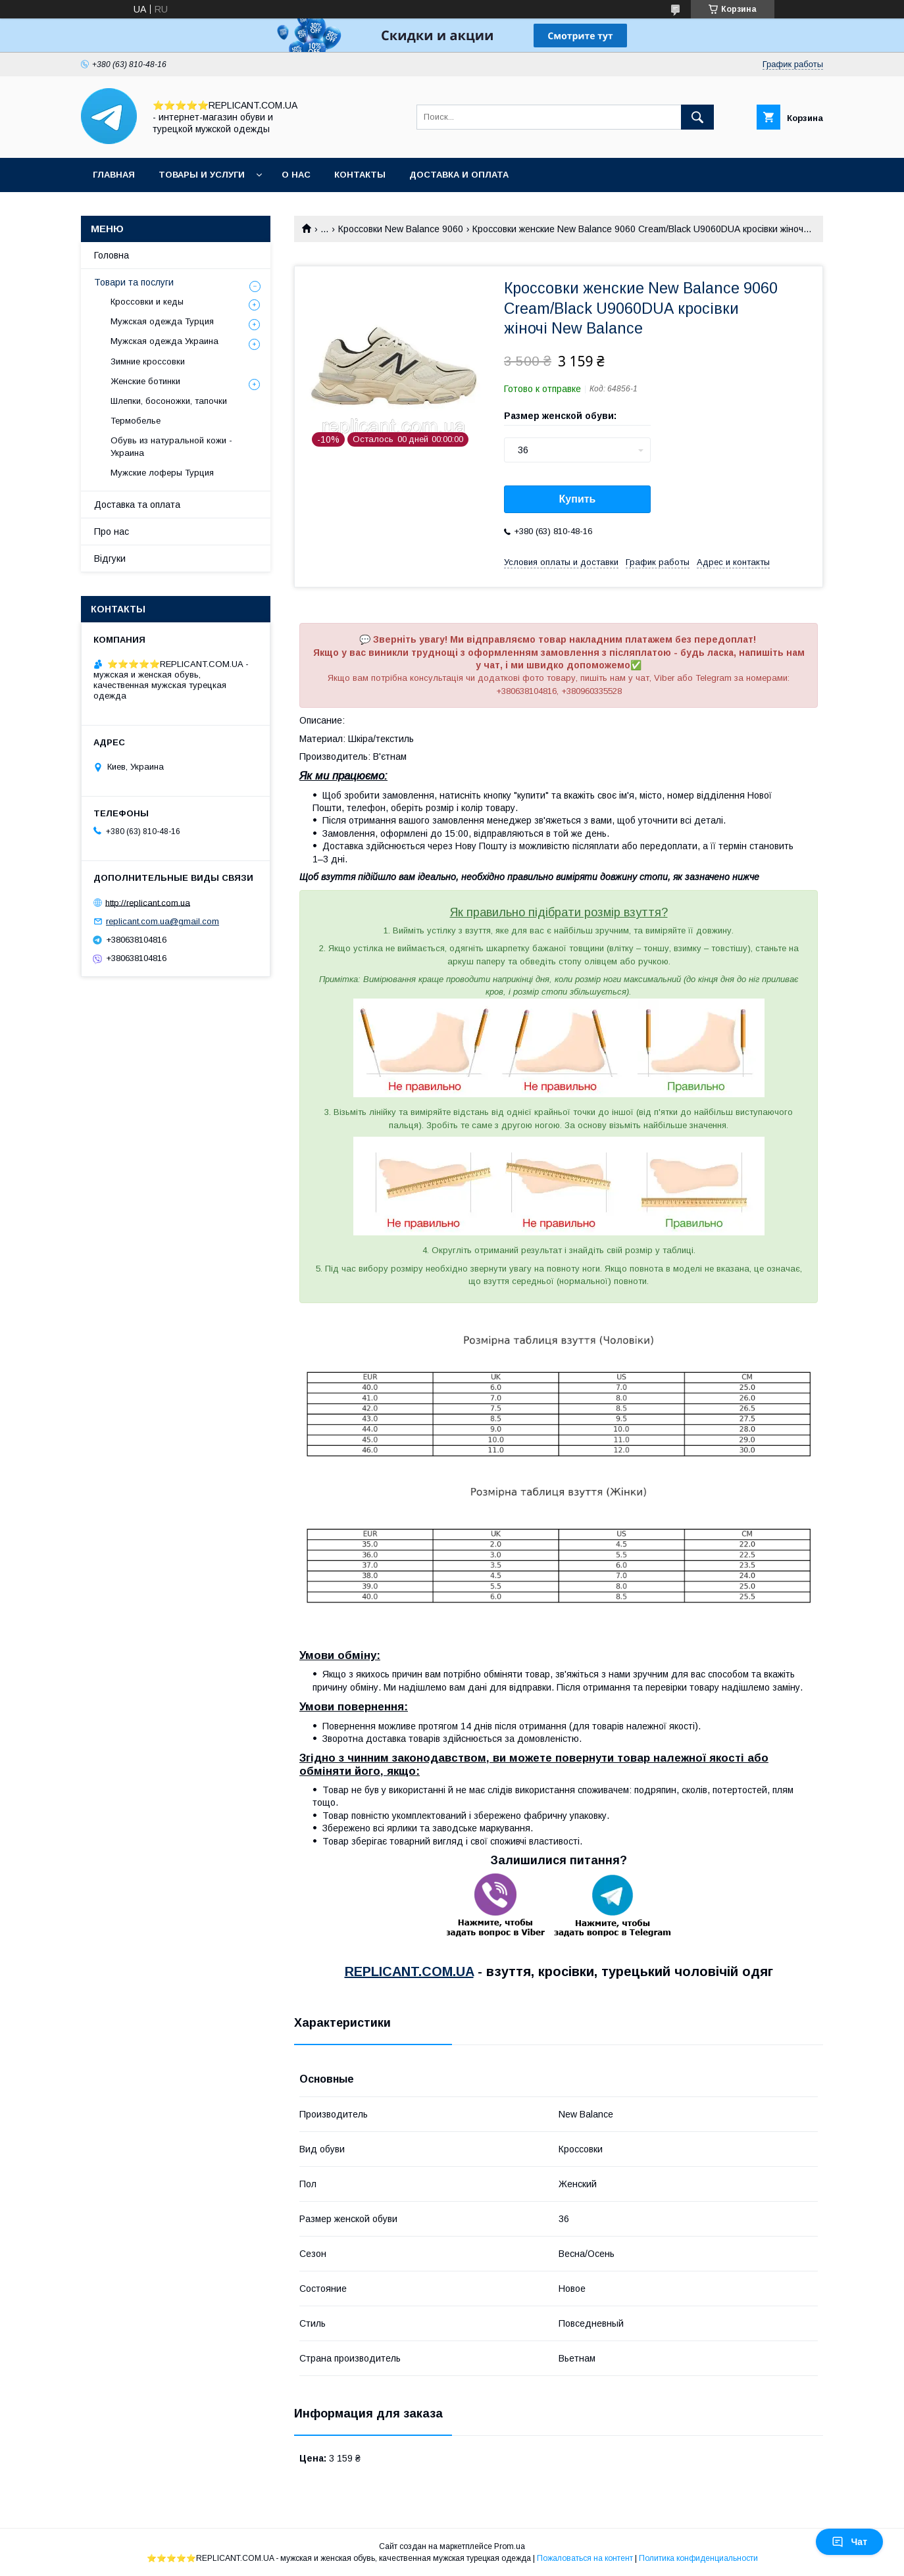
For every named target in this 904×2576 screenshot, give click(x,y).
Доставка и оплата (459, 175)
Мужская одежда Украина (164, 341)
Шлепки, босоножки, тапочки (169, 401)
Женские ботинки (145, 381)
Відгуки (110, 558)
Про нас (111, 531)
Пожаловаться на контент (585, 2558)
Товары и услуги (202, 175)
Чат (849, 2542)
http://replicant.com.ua (147, 902)
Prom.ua (509, 2546)
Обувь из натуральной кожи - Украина (171, 446)
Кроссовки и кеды (147, 302)
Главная (114, 175)
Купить (577, 499)
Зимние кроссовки (148, 361)
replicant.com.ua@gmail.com (162, 921)
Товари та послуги (134, 282)
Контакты (360, 175)
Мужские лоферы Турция (162, 473)
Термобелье (136, 421)
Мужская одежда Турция (162, 321)
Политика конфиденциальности (698, 2558)
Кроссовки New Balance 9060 (400, 229)
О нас (296, 175)
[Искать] (697, 117)
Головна (111, 255)
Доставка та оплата (137, 504)
